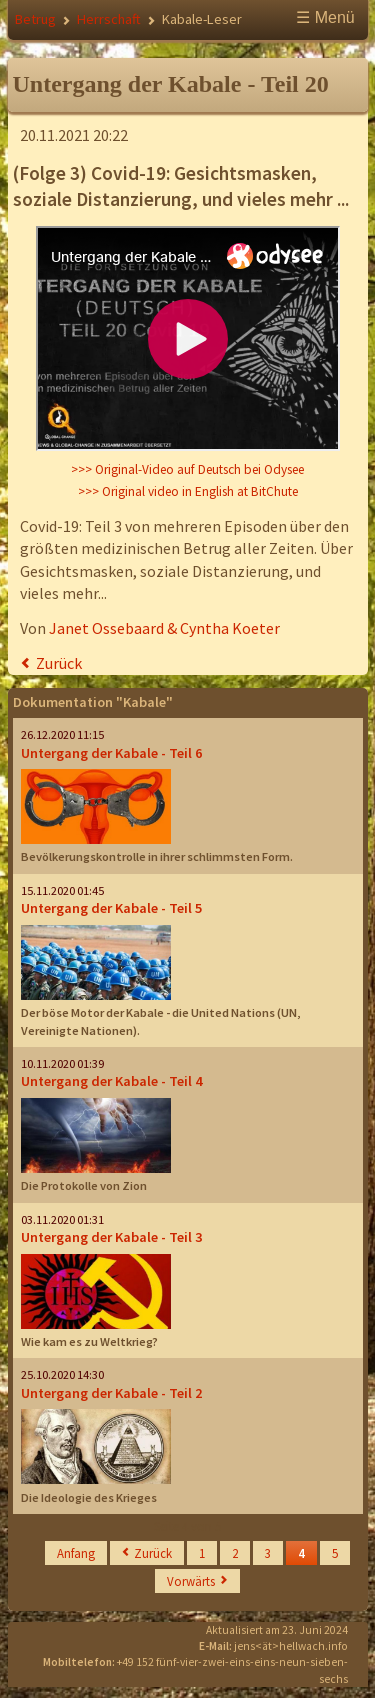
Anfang (76, 1553)
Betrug (35, 19)
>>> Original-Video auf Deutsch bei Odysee (187, 469)
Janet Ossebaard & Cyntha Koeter (164, 628)
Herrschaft (109, 19)
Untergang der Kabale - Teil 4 (111, 1081)
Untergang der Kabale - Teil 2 (111, 1393)
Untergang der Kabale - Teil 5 (111, 908)
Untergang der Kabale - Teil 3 (111, 1237)
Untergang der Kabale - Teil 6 (111, 753)
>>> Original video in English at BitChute (188, 491)
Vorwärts (191, 1581)
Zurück (59, 663)
